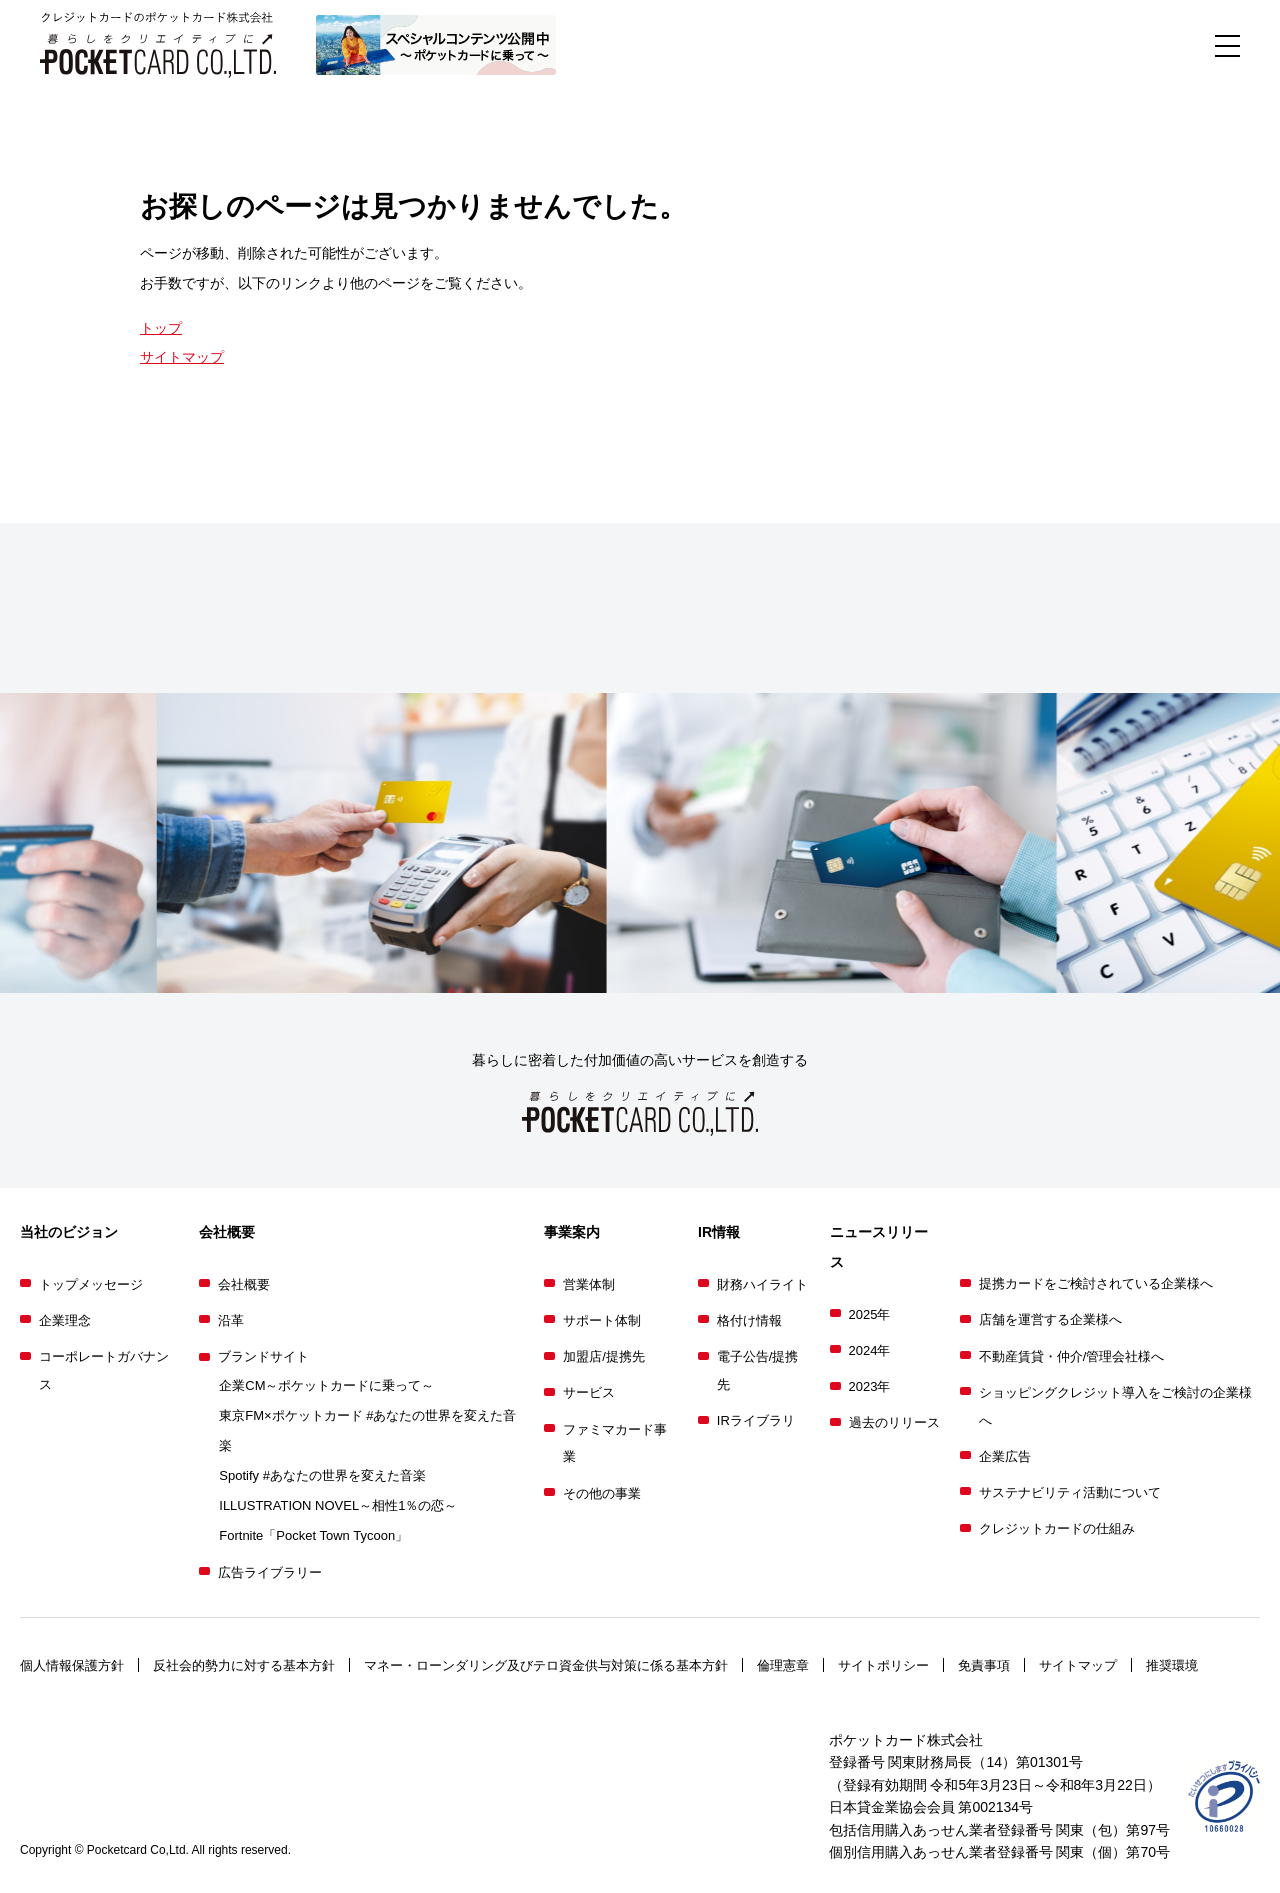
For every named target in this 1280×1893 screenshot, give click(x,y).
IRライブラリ (756, 1420)
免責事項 (984, 1665)
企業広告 (1005, 1456)
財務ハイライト (762, 1284)
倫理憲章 (783, 1665)
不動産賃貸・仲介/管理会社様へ (1072, 1356)
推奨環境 (1172, 1665)
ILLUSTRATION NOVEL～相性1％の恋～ (338, 1505)
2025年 (870, 1314)
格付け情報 (749, 1320)
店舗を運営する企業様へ (1050, 1319)
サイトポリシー (883, 1665)
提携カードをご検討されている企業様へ (1096, 1283)
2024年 (870, 1350)
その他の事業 (602, 1493)
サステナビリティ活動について (1070, 1492)
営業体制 (589, 1284)
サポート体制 (602, 1320)
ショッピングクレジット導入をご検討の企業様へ (1115, 1406)
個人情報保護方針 (72, 1665)
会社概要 (244, 1284)
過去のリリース (894, 1422)
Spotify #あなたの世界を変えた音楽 (322, 1475)
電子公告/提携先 (758, 1370)
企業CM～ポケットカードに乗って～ (326, 1385)
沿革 (231, 1320)
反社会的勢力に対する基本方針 (244, 1665)
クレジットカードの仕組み (1057, 1528)
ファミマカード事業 (615, 1443)
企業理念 (65, 1320)
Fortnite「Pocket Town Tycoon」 (313, 1535)
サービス (589, 1392)
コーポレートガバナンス (104, 1370)
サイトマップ (182, 357)
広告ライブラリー (270, 1572)
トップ (161, 328)
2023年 (870, 1386)
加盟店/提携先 (604, 1356)
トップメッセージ (91, 1284)
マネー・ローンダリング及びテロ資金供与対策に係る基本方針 (546, 1665)
